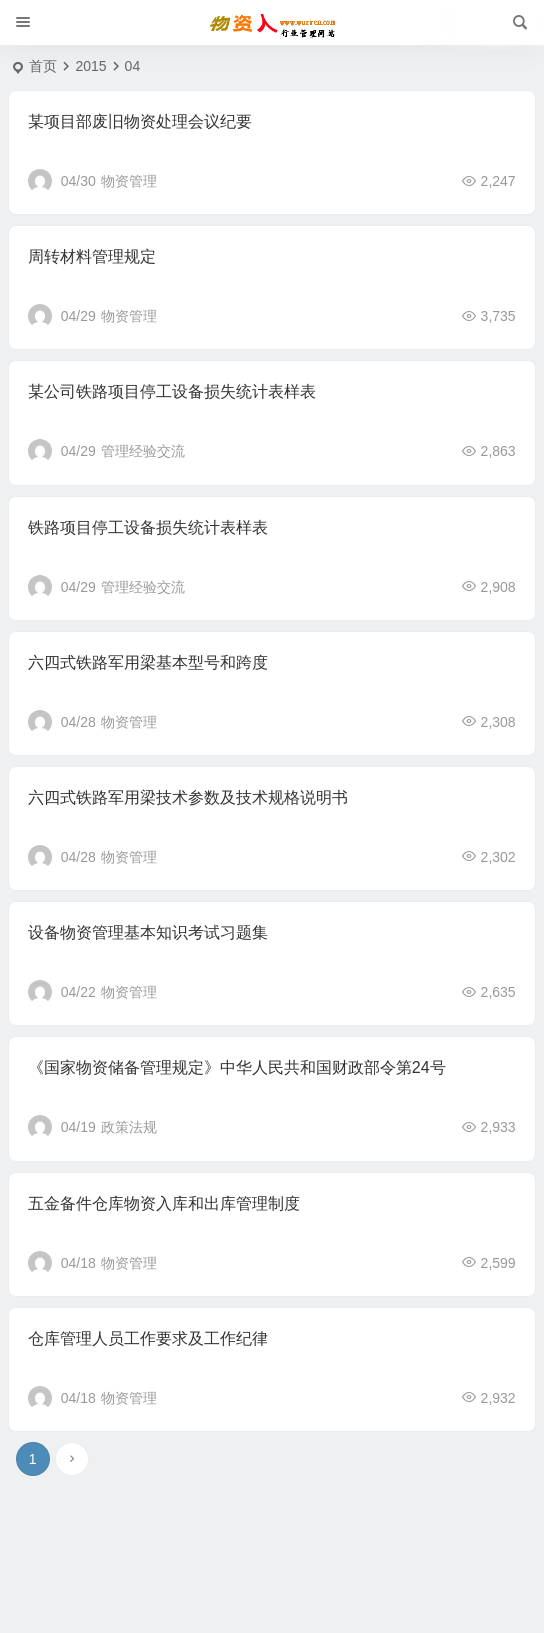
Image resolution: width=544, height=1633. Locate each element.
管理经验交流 (143, 451)
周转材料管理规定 (92, 256)
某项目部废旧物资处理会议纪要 (140, 121)
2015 (90, 66)
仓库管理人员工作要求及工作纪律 (148, 1338)
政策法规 (129, 1127)
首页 (43, 66)
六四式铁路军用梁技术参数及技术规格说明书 (188, 797)
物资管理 (129, 181)
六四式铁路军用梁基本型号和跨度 (148, 662)
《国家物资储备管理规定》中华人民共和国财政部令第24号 (237, 1067)
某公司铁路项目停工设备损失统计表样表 (172, 391)
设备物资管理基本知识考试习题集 (148, 932)
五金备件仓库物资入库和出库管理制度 (164, 1203)
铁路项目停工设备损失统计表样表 (148, 527)
